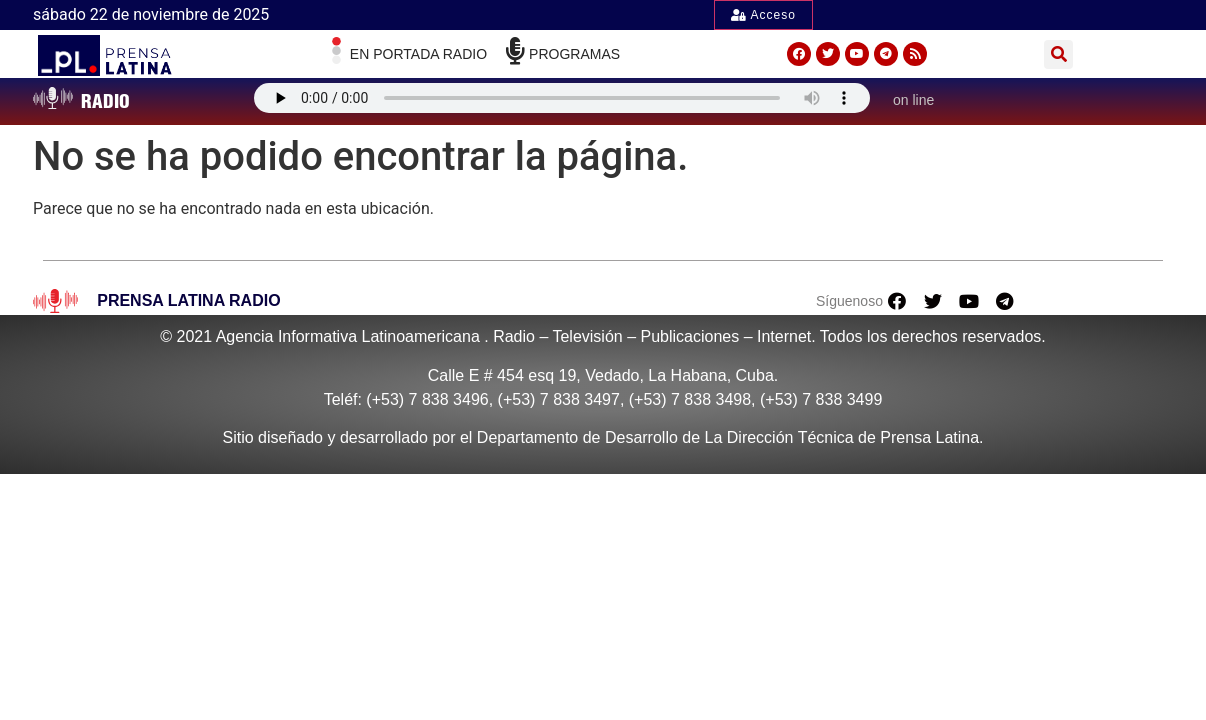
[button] (1058, 54)
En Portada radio (418, 54)
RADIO (105, 101)
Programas (574, 54)
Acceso (763, 15)
